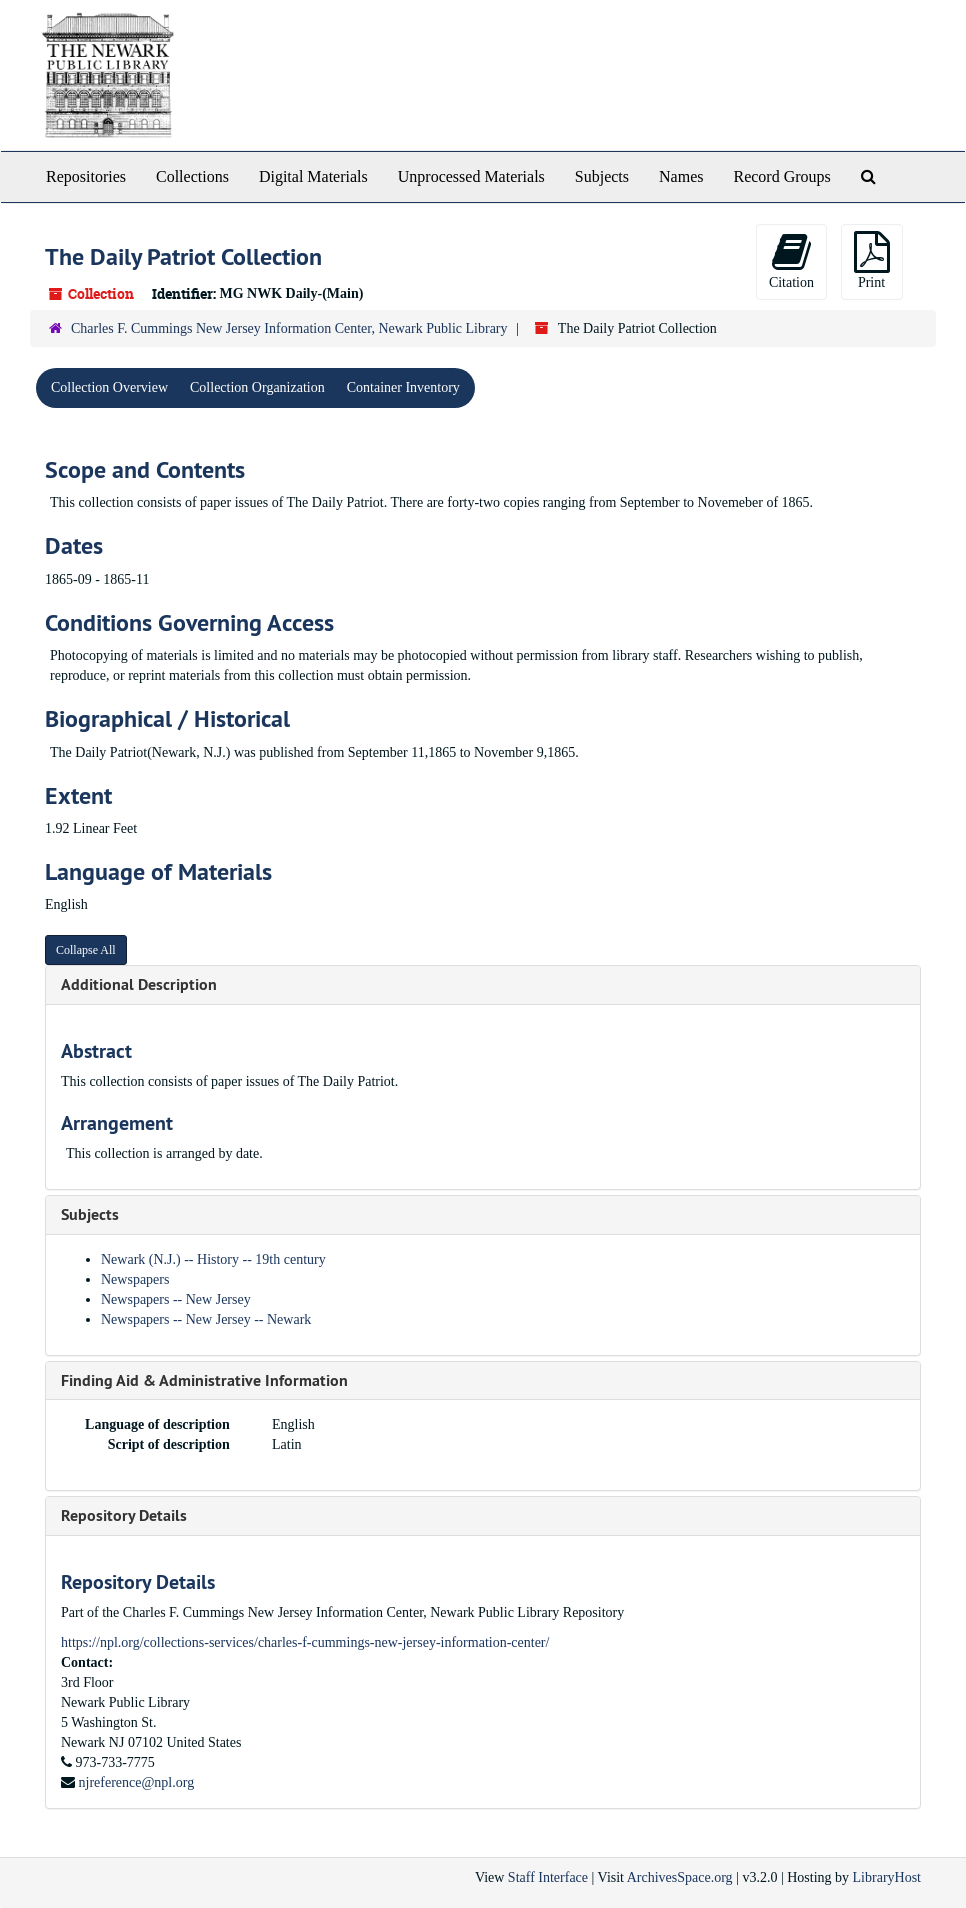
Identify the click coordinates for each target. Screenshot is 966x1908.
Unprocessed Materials (471, 176)
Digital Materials (313, 176)
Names (681, 176)
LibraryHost (887, 1877)
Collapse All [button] (86, 950)
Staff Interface (548, 1877)
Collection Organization (257, 387)
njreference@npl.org (137, 1782)
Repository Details (124, 1515)
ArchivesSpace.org (680, 1877)
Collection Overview (109, 387)
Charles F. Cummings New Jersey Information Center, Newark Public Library (289, 328)
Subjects (602, 176)
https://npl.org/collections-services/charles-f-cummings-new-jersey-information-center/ (305, 1642)
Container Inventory (403, 387)
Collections (192, 176)
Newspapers (135, 1279)
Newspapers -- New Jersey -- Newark (206, 1319)
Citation (791, 260)
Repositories (86, 176)
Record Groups (781, 176)
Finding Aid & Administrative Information (204, 1380)
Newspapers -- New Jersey (176, 1299)
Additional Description (139, 984)
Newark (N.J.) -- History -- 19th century (213, 1259)
